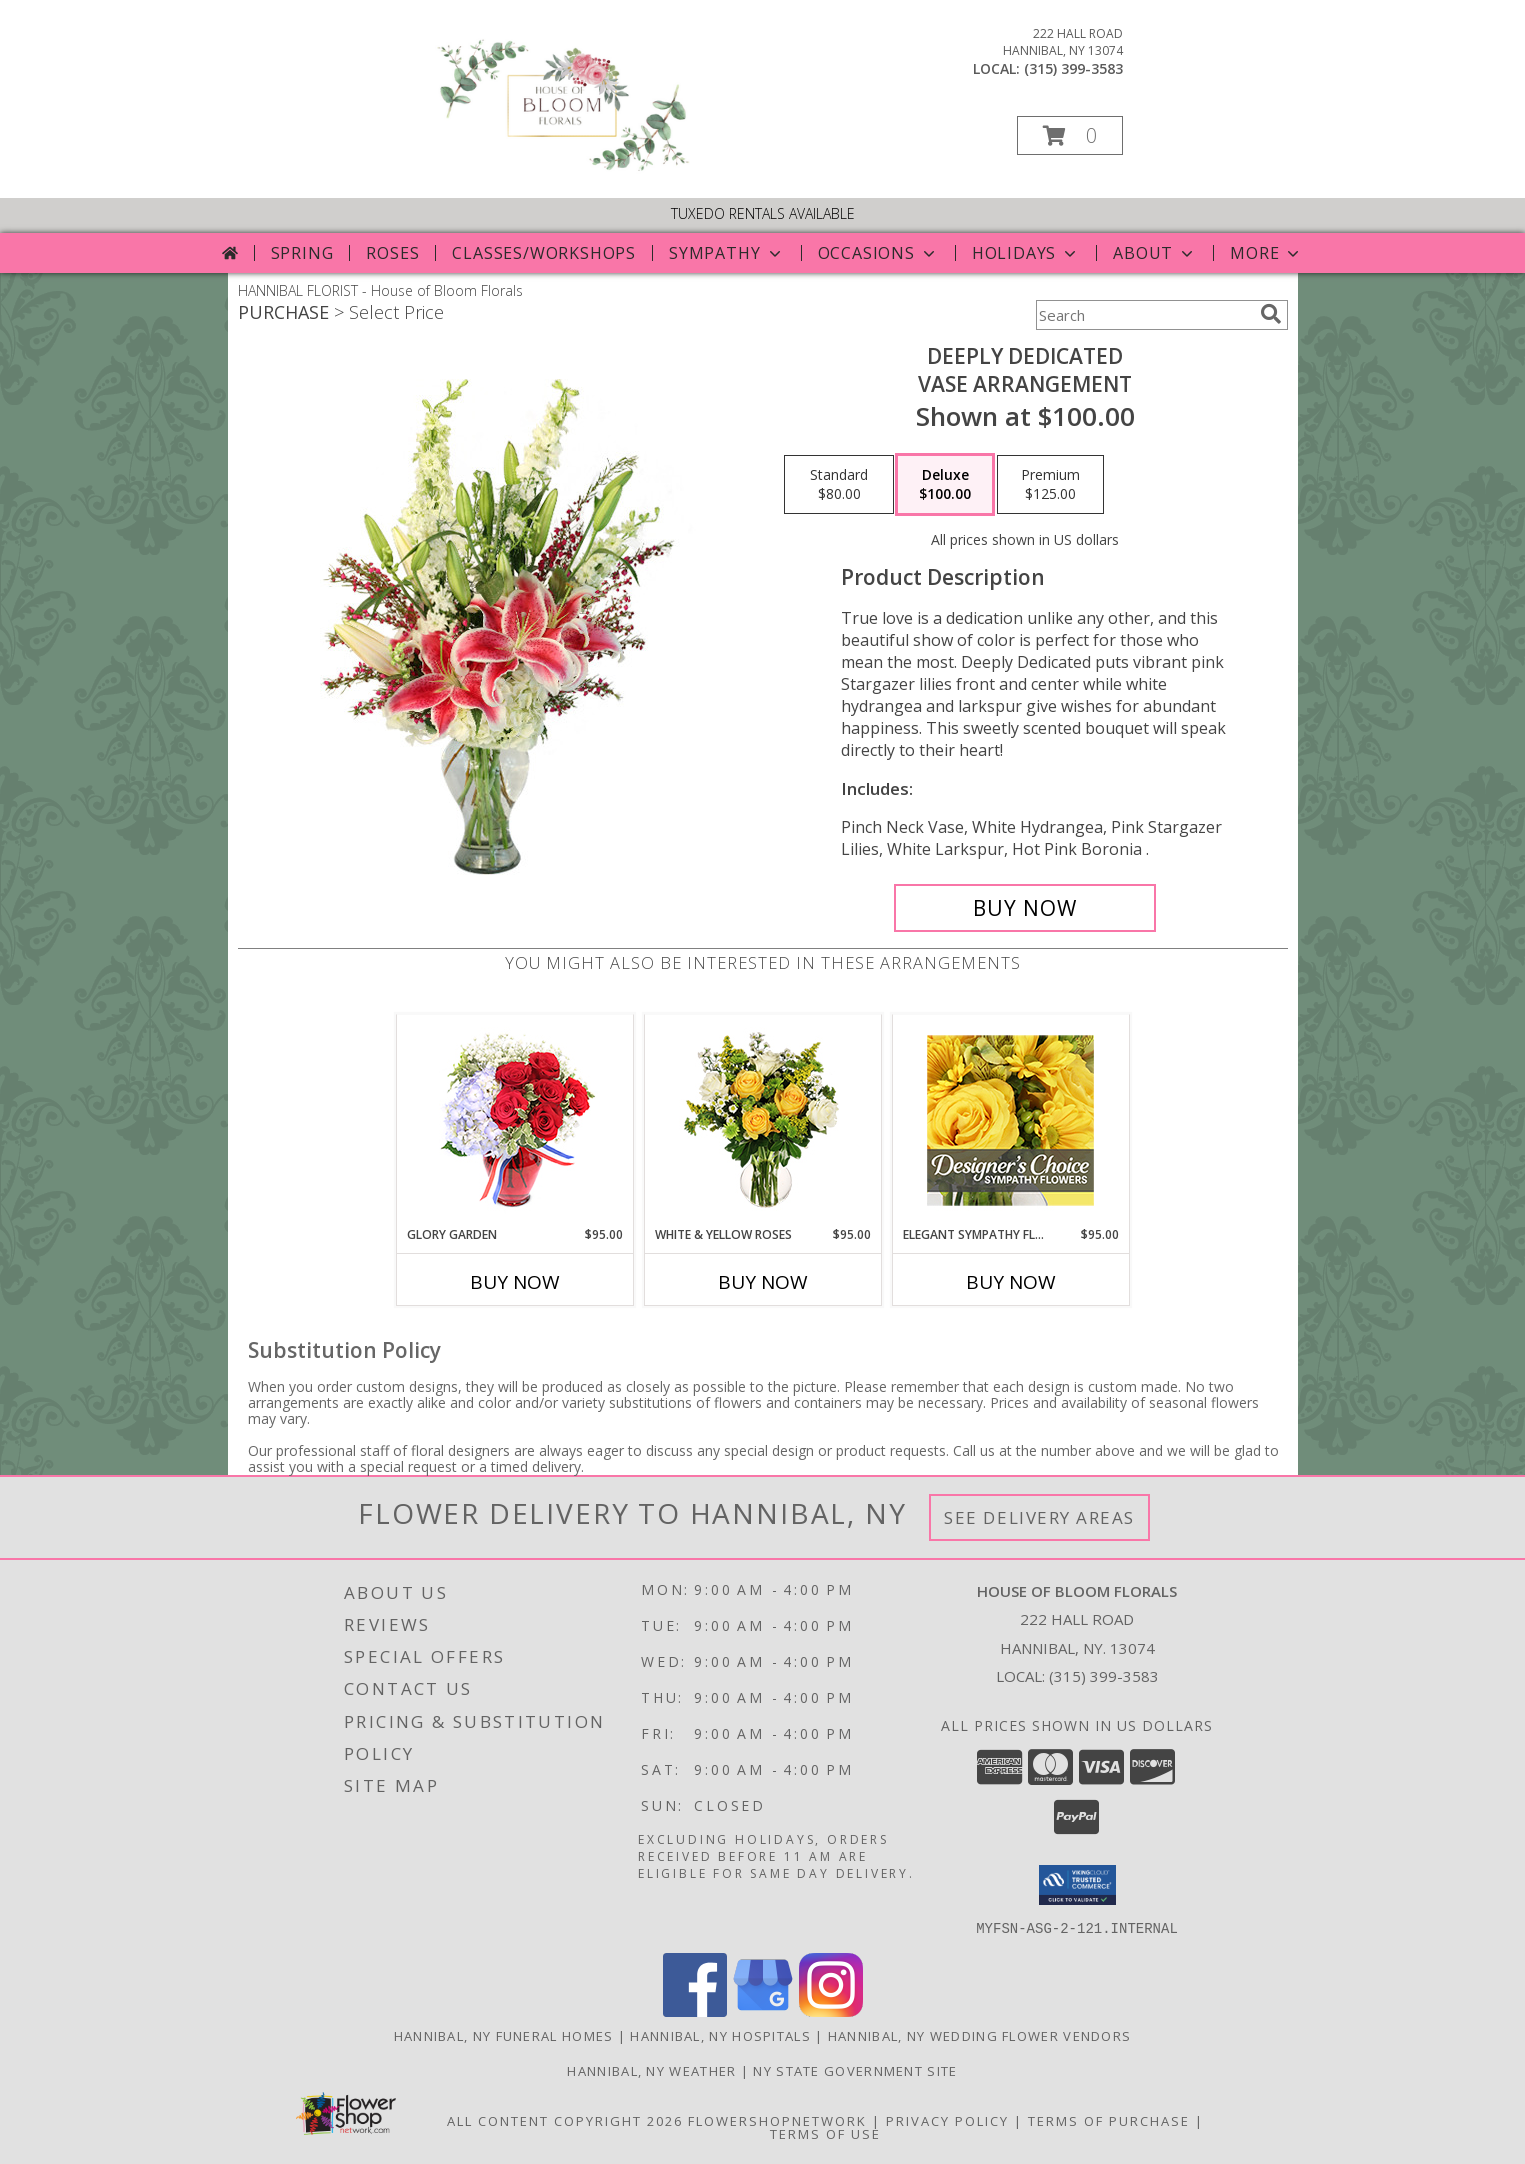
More (1266, 253)
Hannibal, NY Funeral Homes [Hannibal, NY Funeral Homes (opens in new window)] (504, 2035)
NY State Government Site (855, 2070)
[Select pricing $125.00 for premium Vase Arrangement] (1050, 485)
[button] (1070, 135)
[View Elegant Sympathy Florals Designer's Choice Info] (1010, 1120)
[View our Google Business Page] (763, 2010)
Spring (302, 253)
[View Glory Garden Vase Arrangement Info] (514, 1120)
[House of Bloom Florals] (561, 169)
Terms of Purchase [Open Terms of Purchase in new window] (1109, 2120)
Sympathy (726, 253)
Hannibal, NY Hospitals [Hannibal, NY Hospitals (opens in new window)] (720, 2035)
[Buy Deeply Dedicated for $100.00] (1025, 908)
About (1155, 253)
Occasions (878, 253)
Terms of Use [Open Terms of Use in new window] (825, 2133)
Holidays (1026, 253)
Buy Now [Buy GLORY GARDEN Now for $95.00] (515, 1282)
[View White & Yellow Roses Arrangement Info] (762, 1120)
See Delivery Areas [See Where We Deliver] (1039, 1517)
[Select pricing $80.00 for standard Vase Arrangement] (839, 485)
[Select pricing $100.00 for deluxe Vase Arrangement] (945, 485)
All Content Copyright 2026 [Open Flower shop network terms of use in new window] (565, 2120)
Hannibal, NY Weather (651, 2070)
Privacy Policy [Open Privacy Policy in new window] (947, 2120)
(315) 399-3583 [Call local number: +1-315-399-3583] (1073, 68)
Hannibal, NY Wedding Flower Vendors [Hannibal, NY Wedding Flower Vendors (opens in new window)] (980, 2035)
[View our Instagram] (831, 2010)
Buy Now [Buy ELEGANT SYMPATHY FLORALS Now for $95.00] (1011, 1282)
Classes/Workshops (544, 253)
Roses (392, 253)
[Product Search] (1144, 315)
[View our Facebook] (695, 2010)
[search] (1271, 314)
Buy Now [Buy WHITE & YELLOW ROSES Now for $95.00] (763, 1282)
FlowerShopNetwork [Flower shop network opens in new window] (777, 2120)
